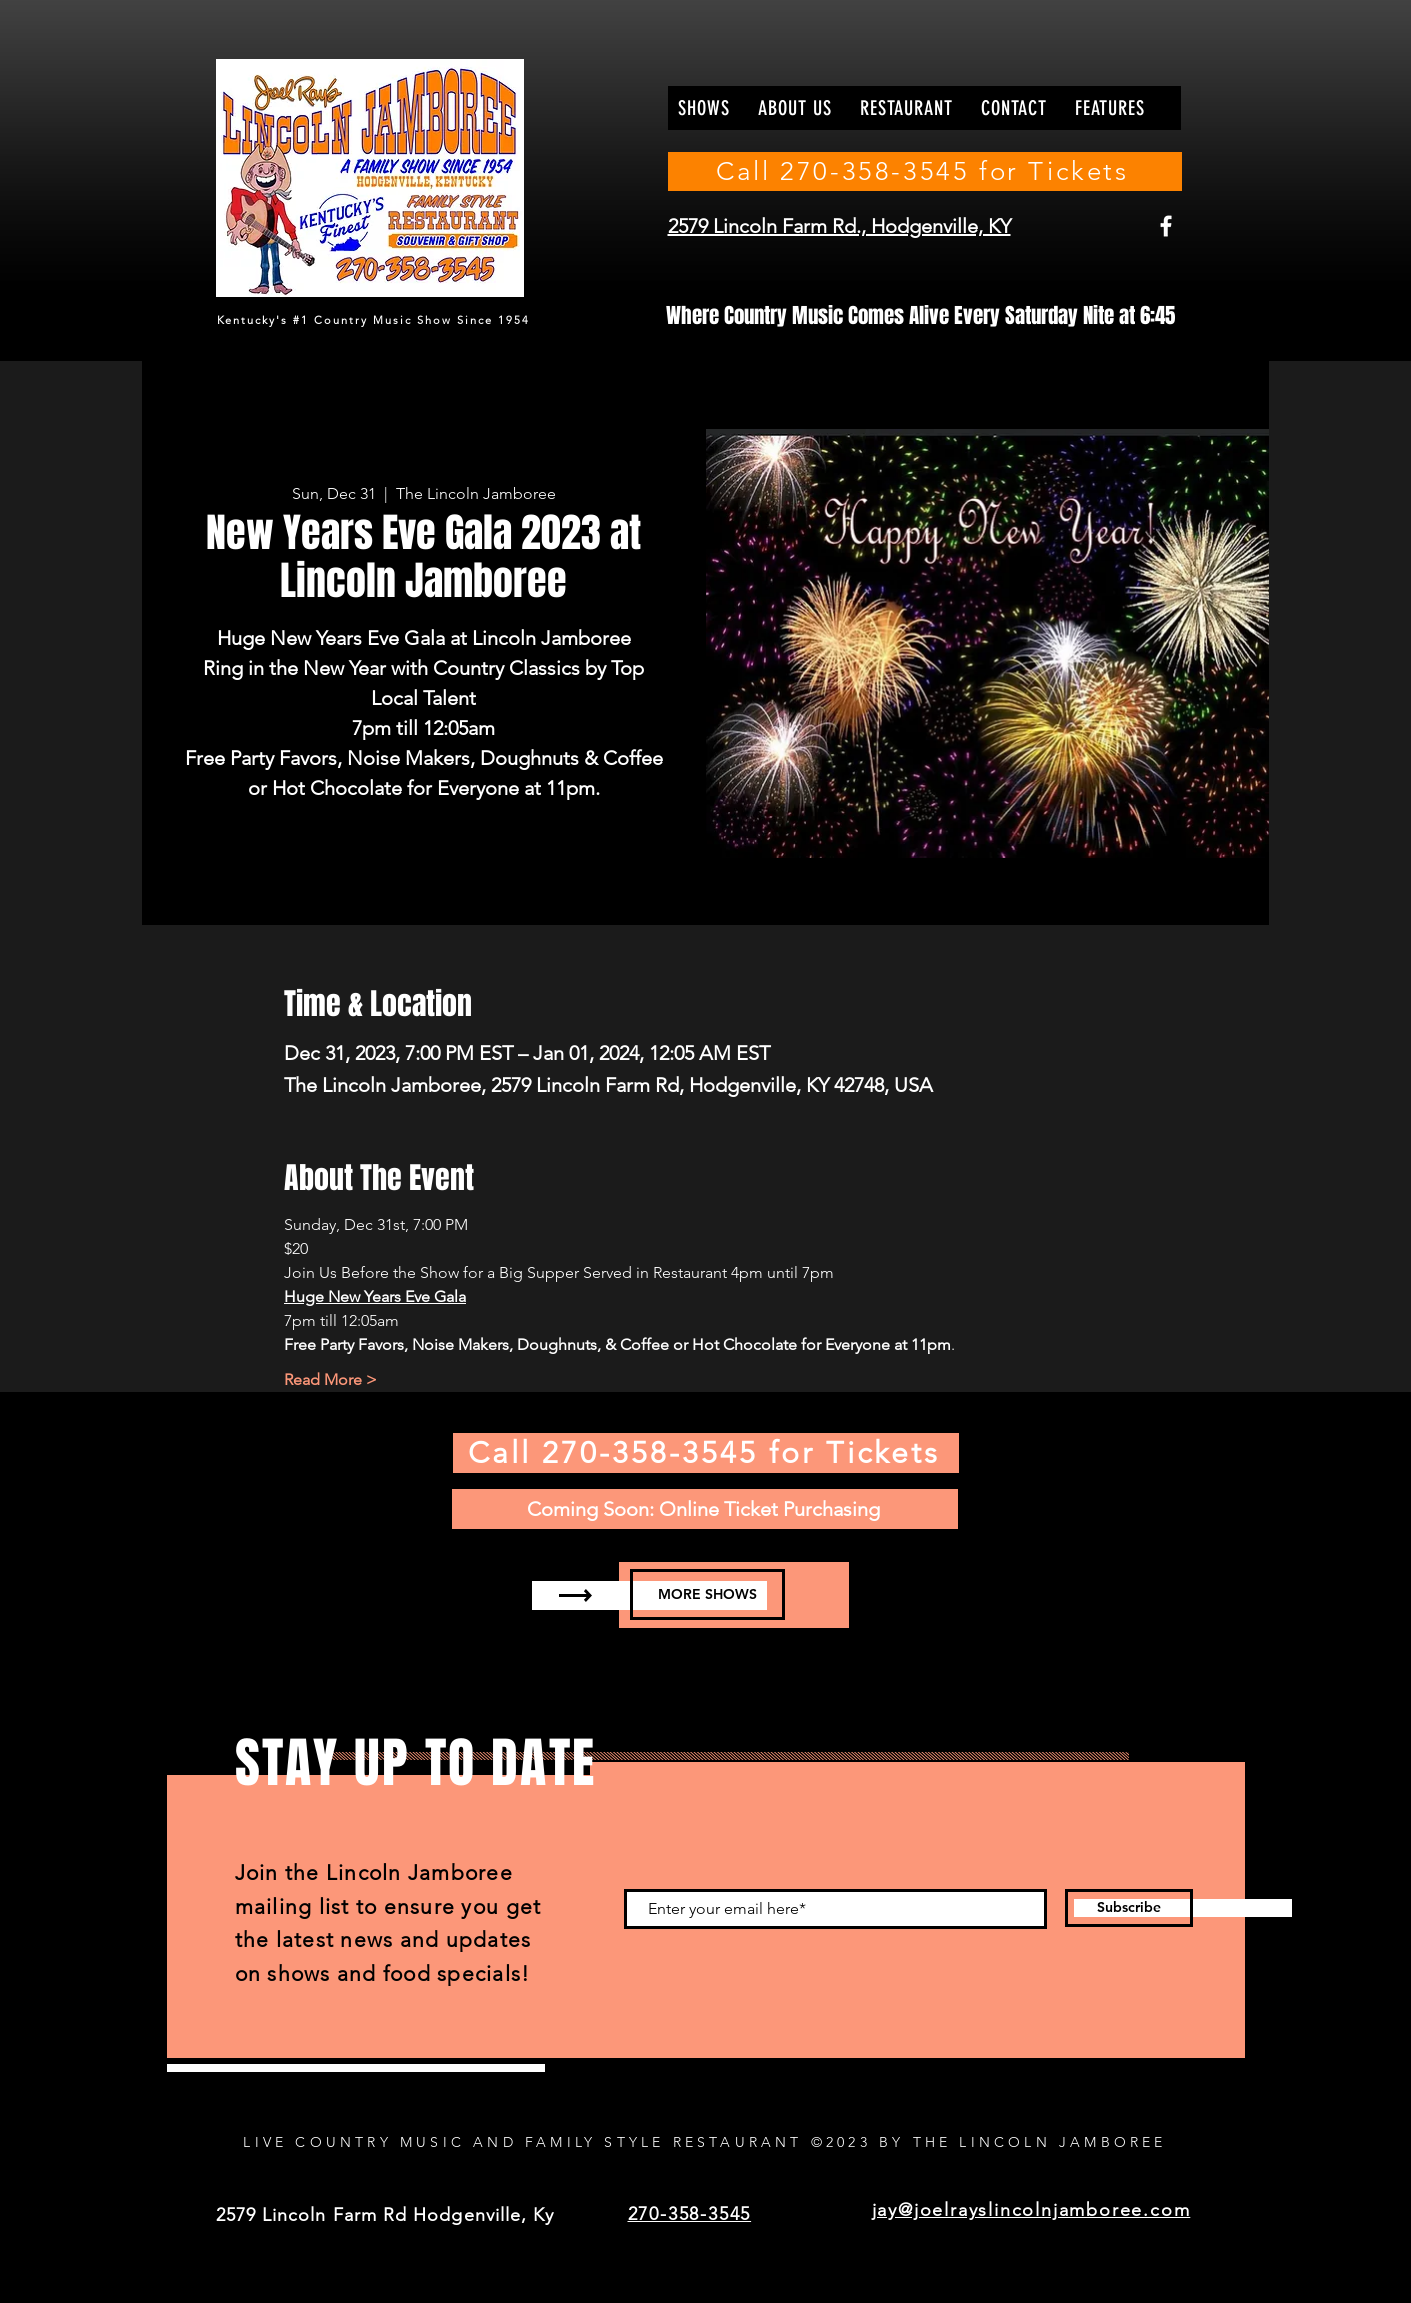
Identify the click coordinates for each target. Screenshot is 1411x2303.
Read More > (330, 1379)
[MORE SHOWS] (707, 1594)
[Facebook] (1166, 226)
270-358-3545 (690, 2214)
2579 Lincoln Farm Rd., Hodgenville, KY (839, 226)
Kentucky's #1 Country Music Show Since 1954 (373, 320)
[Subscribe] (1129, 1908)
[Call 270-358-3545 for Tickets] (925, 171)
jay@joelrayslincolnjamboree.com (1031, 2210)
